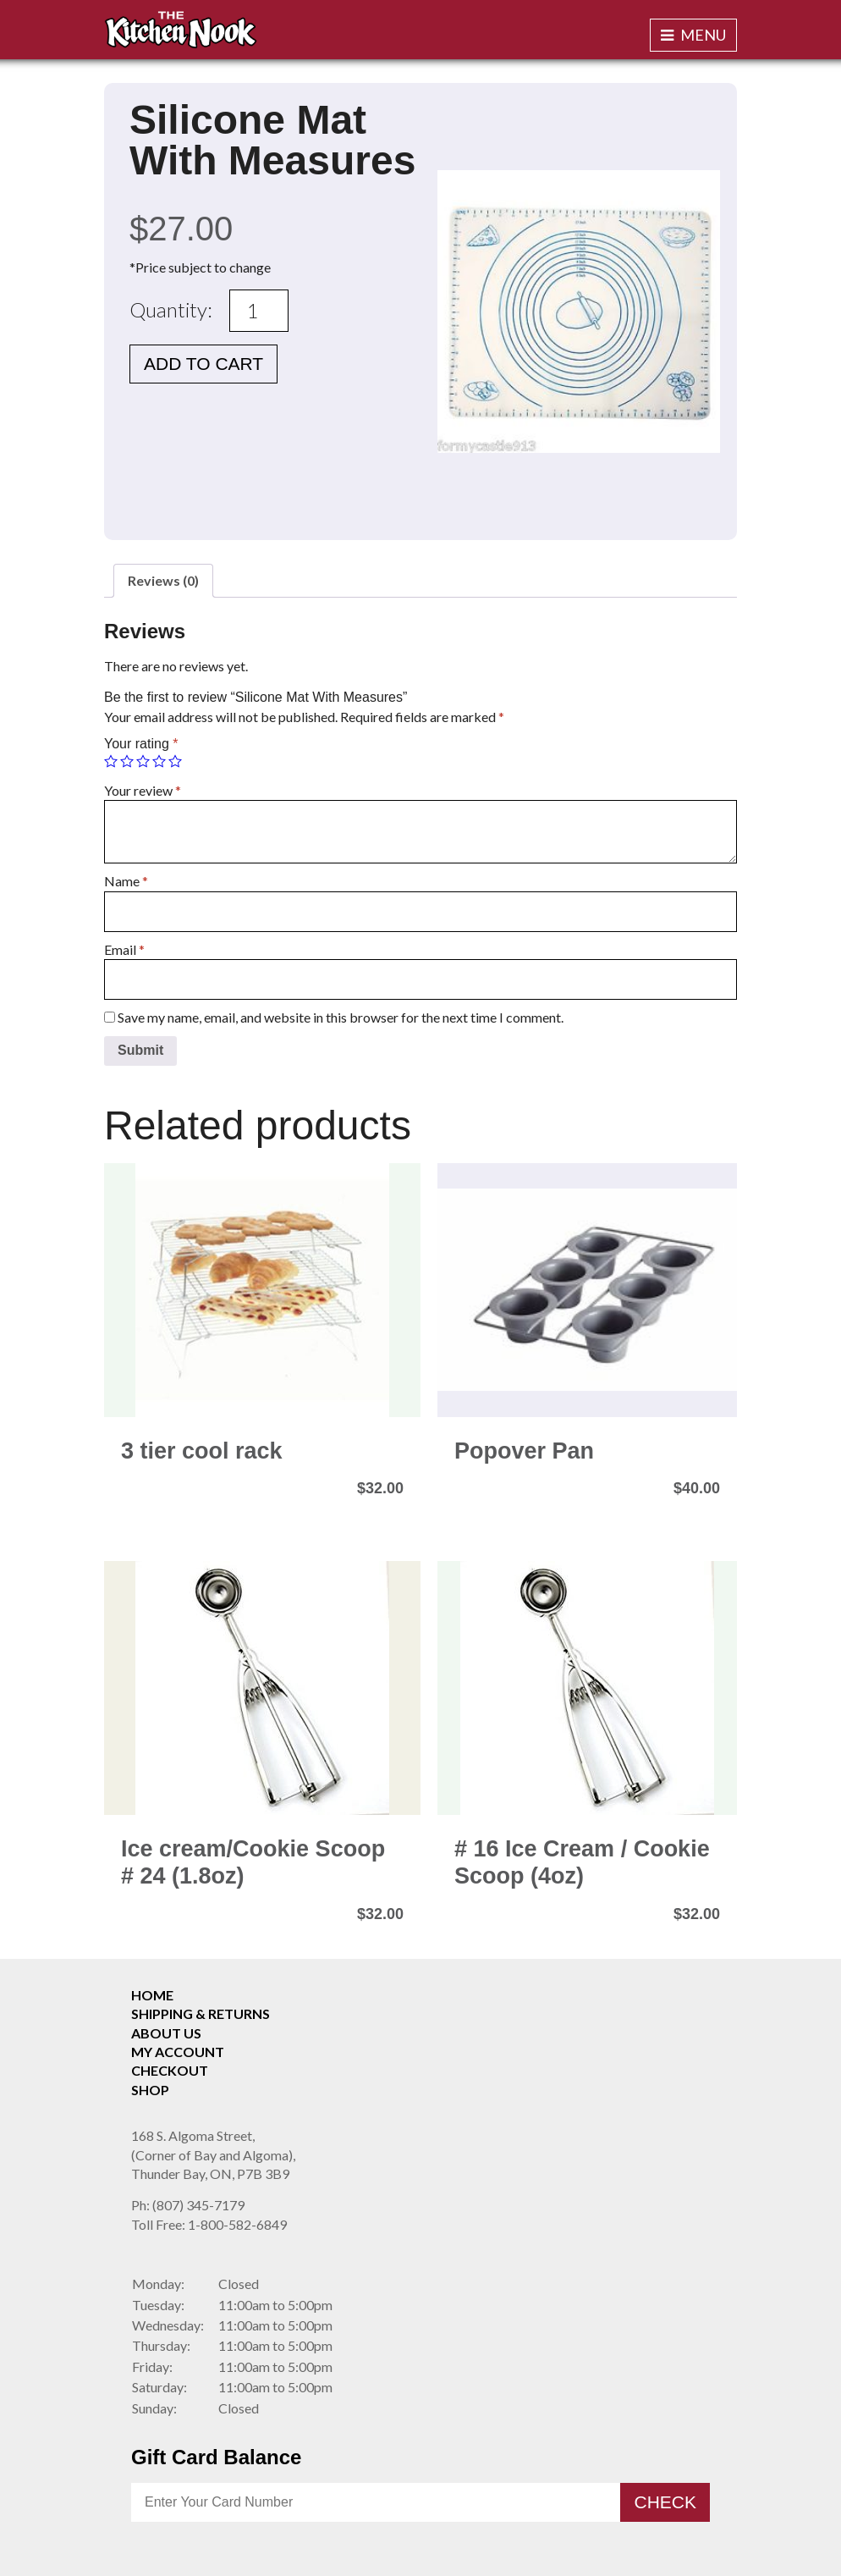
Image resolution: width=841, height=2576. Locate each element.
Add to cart (203, 363)
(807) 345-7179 (188, 2205)
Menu (693, 34)
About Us (166, 2033)
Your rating (141, 743)
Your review (142, 790)
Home (152, 1995)
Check (665, 2502)
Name (126, 881)
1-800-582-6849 (209, 2224)
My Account (177, 2052)
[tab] (163, 581)
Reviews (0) (163, 580)
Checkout (169, 2070)
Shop (150, 2090)
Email (124, 949)
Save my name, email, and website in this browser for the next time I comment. (340, 1017)
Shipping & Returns (200, 2013)
